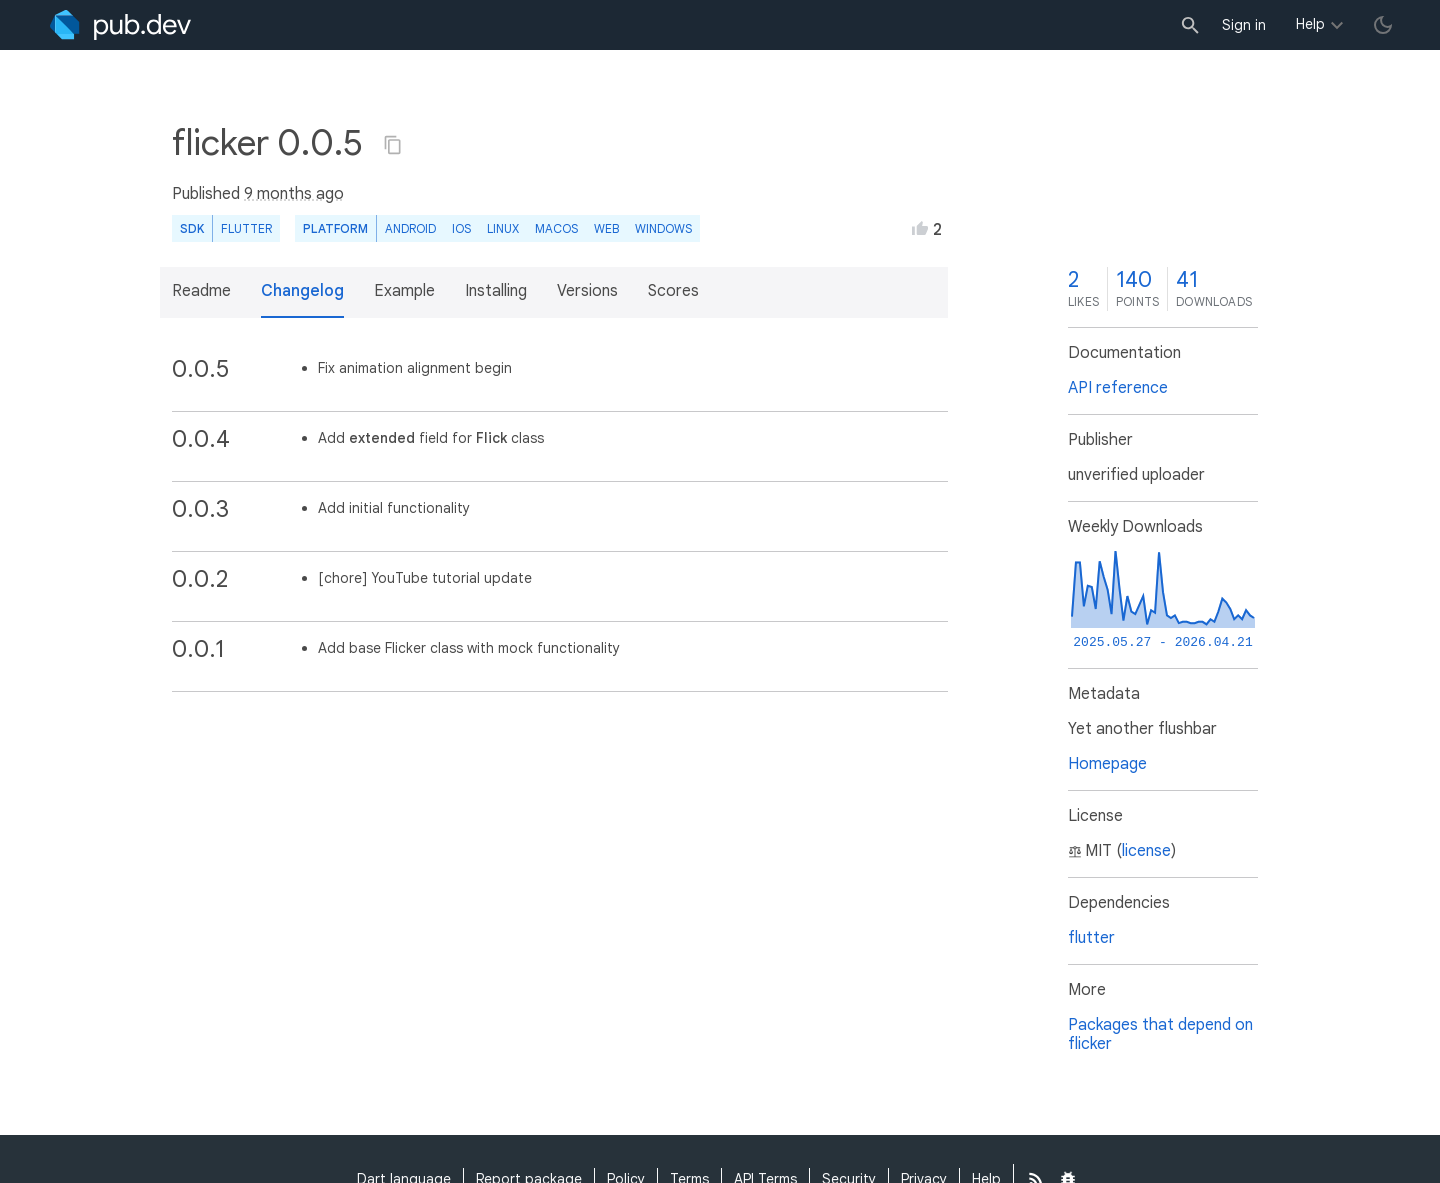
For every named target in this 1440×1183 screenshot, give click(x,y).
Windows (663, 228)
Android (410, 228)
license (1146, 851)
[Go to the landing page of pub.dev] (120, 25)
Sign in (1244, 25)
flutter (1091, 938)
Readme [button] (201, 291)
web (606, 228)
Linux (503, 228)
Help (1310, 24)
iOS (461, 228)
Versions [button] (587, 291)
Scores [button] (673, 291)
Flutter (246, 228)
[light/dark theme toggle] (1383, 25)
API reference (1118, 388)
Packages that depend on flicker (1160, 1034)
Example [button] (404, 291)
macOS (556, 228)
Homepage (1107, 764)
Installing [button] (496, 291)
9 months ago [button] (294, 194)
